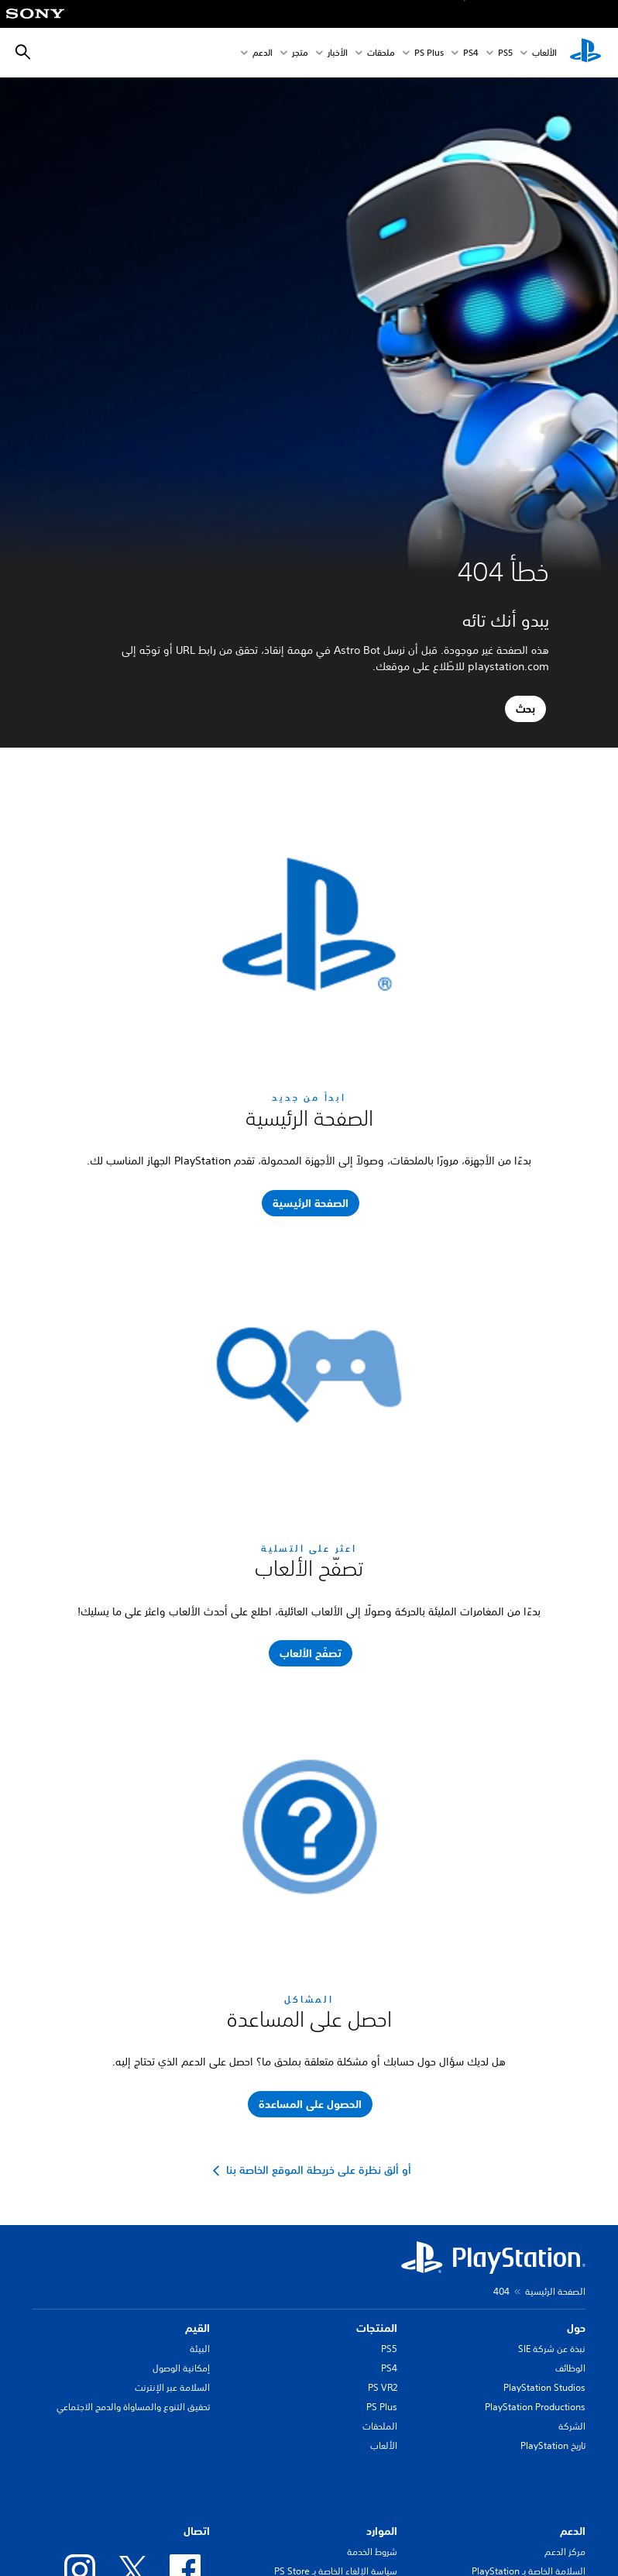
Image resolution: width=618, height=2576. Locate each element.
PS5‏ (505, 53)
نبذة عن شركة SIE (551, 2348)
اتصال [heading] (197, 2531)
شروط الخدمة (372, 2551)
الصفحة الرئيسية (555, 2291)
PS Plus (429, 53)
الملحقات (379, 2426)
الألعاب (544, 53)
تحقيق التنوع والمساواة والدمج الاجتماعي (133, 2406)
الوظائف (570, 2368)
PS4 (471, 53)
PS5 (389, 2348)
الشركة (571, 2426)
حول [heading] (576, 2328)
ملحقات (381, 53)
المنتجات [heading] (376, 2328)
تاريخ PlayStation (552, 2445)
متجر (300, 53)
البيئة (200, 2348)
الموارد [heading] (381, 2531)
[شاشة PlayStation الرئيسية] (585, 53)
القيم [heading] (197, 2328)
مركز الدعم (564, 2551)
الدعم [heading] (572, 2531)
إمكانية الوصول (181, 2368)
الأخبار (338, 53)
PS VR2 (382, 2387)
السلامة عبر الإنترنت (172, 2387)
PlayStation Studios (544, 2387)
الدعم (262, 53)
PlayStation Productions (535, 2406)
